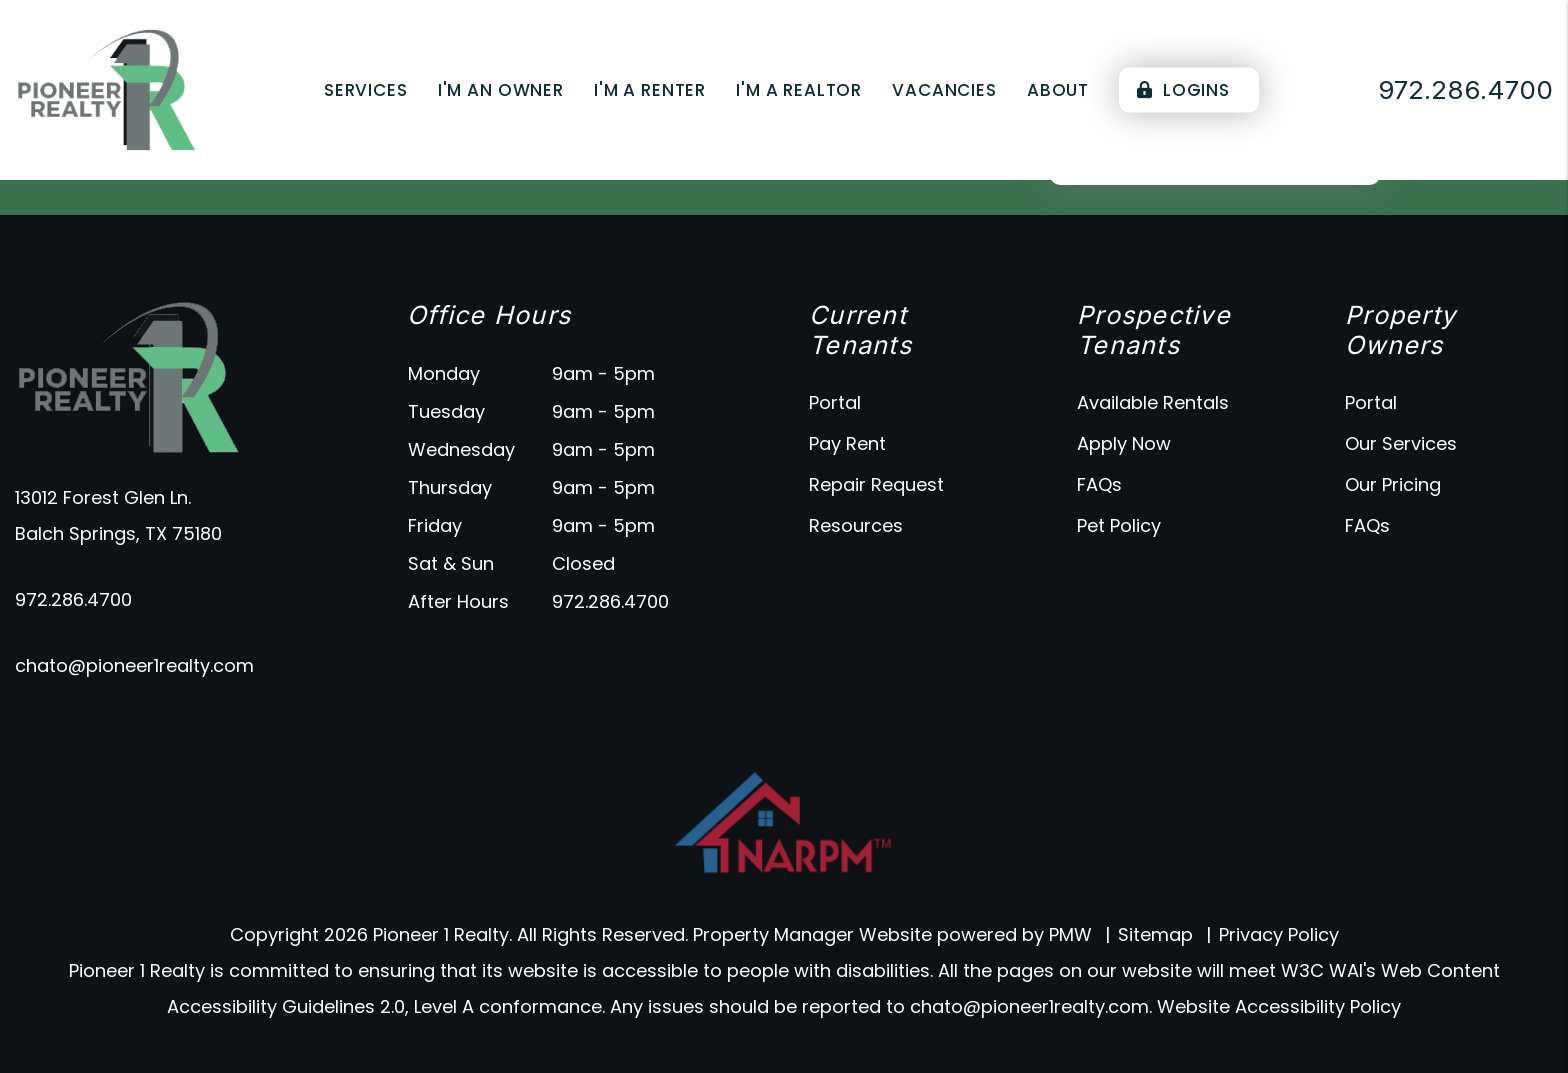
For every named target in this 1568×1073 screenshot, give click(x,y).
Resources (856, 525)
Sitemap (1155, 934)
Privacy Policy (1279, 934)
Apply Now (1124, 443)
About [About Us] (1058, 90)
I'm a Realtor (799, 90)
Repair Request (876, 484)
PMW (1070, 934)
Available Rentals (1153, 402)
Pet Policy (1119, 525)
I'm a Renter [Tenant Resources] (650, 90)
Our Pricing (1393, 484)
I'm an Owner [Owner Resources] (501, 90)
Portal (835, 402)
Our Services (1401, 443)
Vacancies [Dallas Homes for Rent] (944, 90)
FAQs (1099, 484)
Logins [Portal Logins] (1183, 90)
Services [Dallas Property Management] (366, 90)
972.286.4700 (73, 599)
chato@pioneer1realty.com (134, 665)
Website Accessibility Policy (1279, 1006)
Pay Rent (847, 443)
